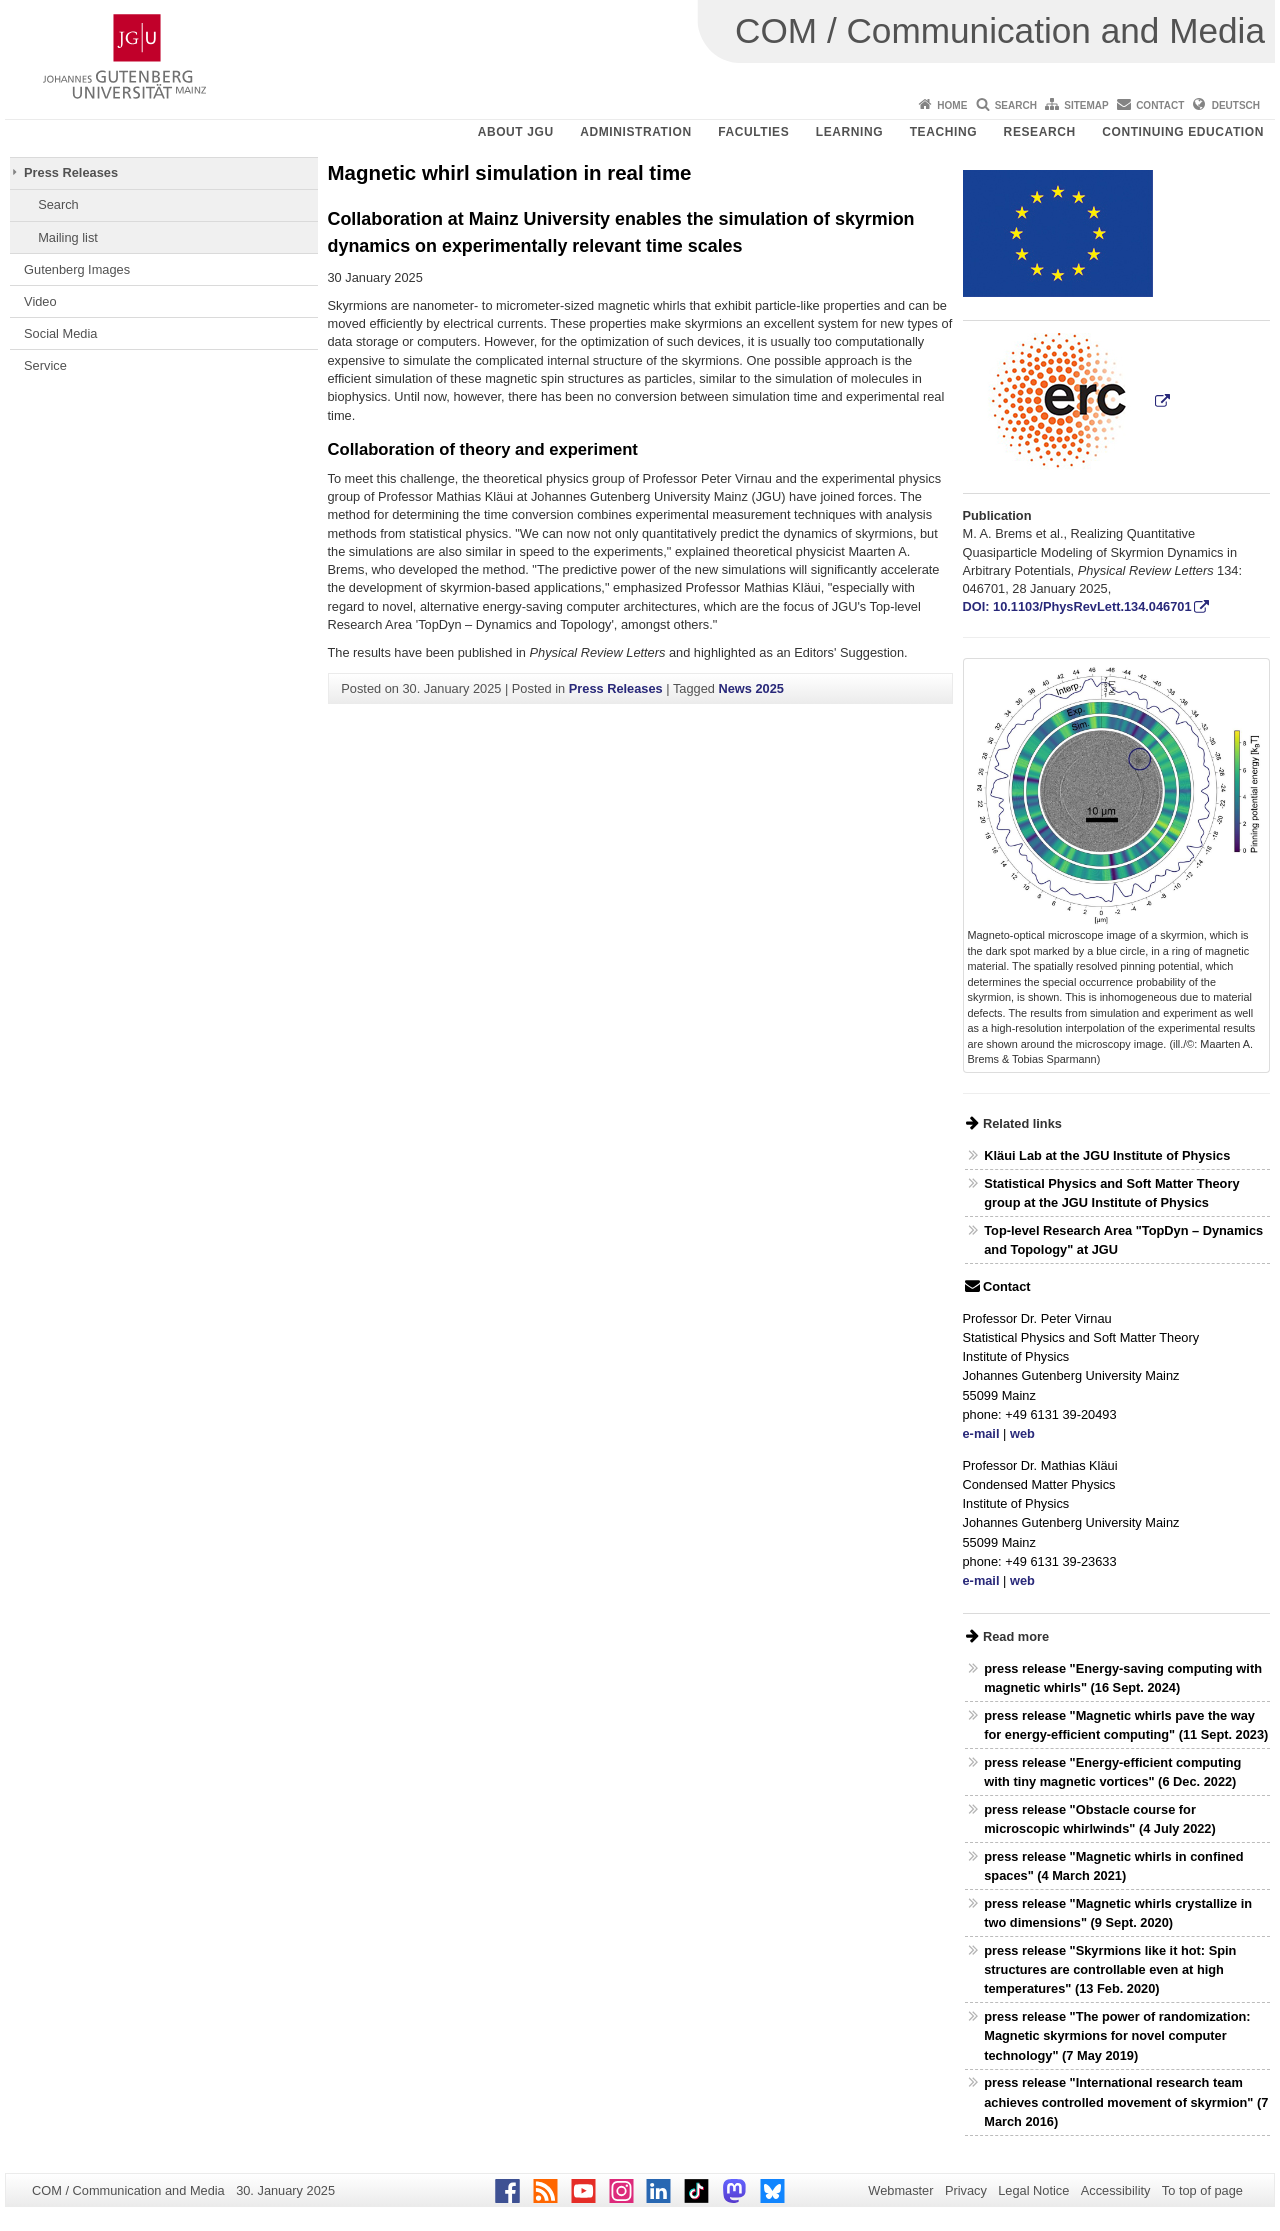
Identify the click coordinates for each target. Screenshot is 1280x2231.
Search (1016, 105)
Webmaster (900, 2190)
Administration (636, 132)
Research (1040, 132)
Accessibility (1116, 2190)
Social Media (60, 333)
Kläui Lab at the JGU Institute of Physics (1107, 1155)
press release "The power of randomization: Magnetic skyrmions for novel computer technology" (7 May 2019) (1117, 2035)
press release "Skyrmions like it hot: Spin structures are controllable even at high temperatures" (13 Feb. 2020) (1110, 1969)
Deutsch (1236, 105)
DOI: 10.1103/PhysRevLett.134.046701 (1077, 606)
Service (45, 365)
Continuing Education (1183, 132)
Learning (849, 132)
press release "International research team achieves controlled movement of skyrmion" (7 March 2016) (1126, 2101)
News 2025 (750, 688)
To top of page (1202, 2190)
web (1022, 1433)
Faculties (753, 132)
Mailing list (68, 237)
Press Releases (71, 172)
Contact (1160, 105)
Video (40, 301)
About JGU (516, 132)
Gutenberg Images (77, 269)
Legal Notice (1033, 2190)
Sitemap (1086, 105)
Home (952, 105)
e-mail (981, 1433)
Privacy (966, 2190)
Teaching (943, 132)
